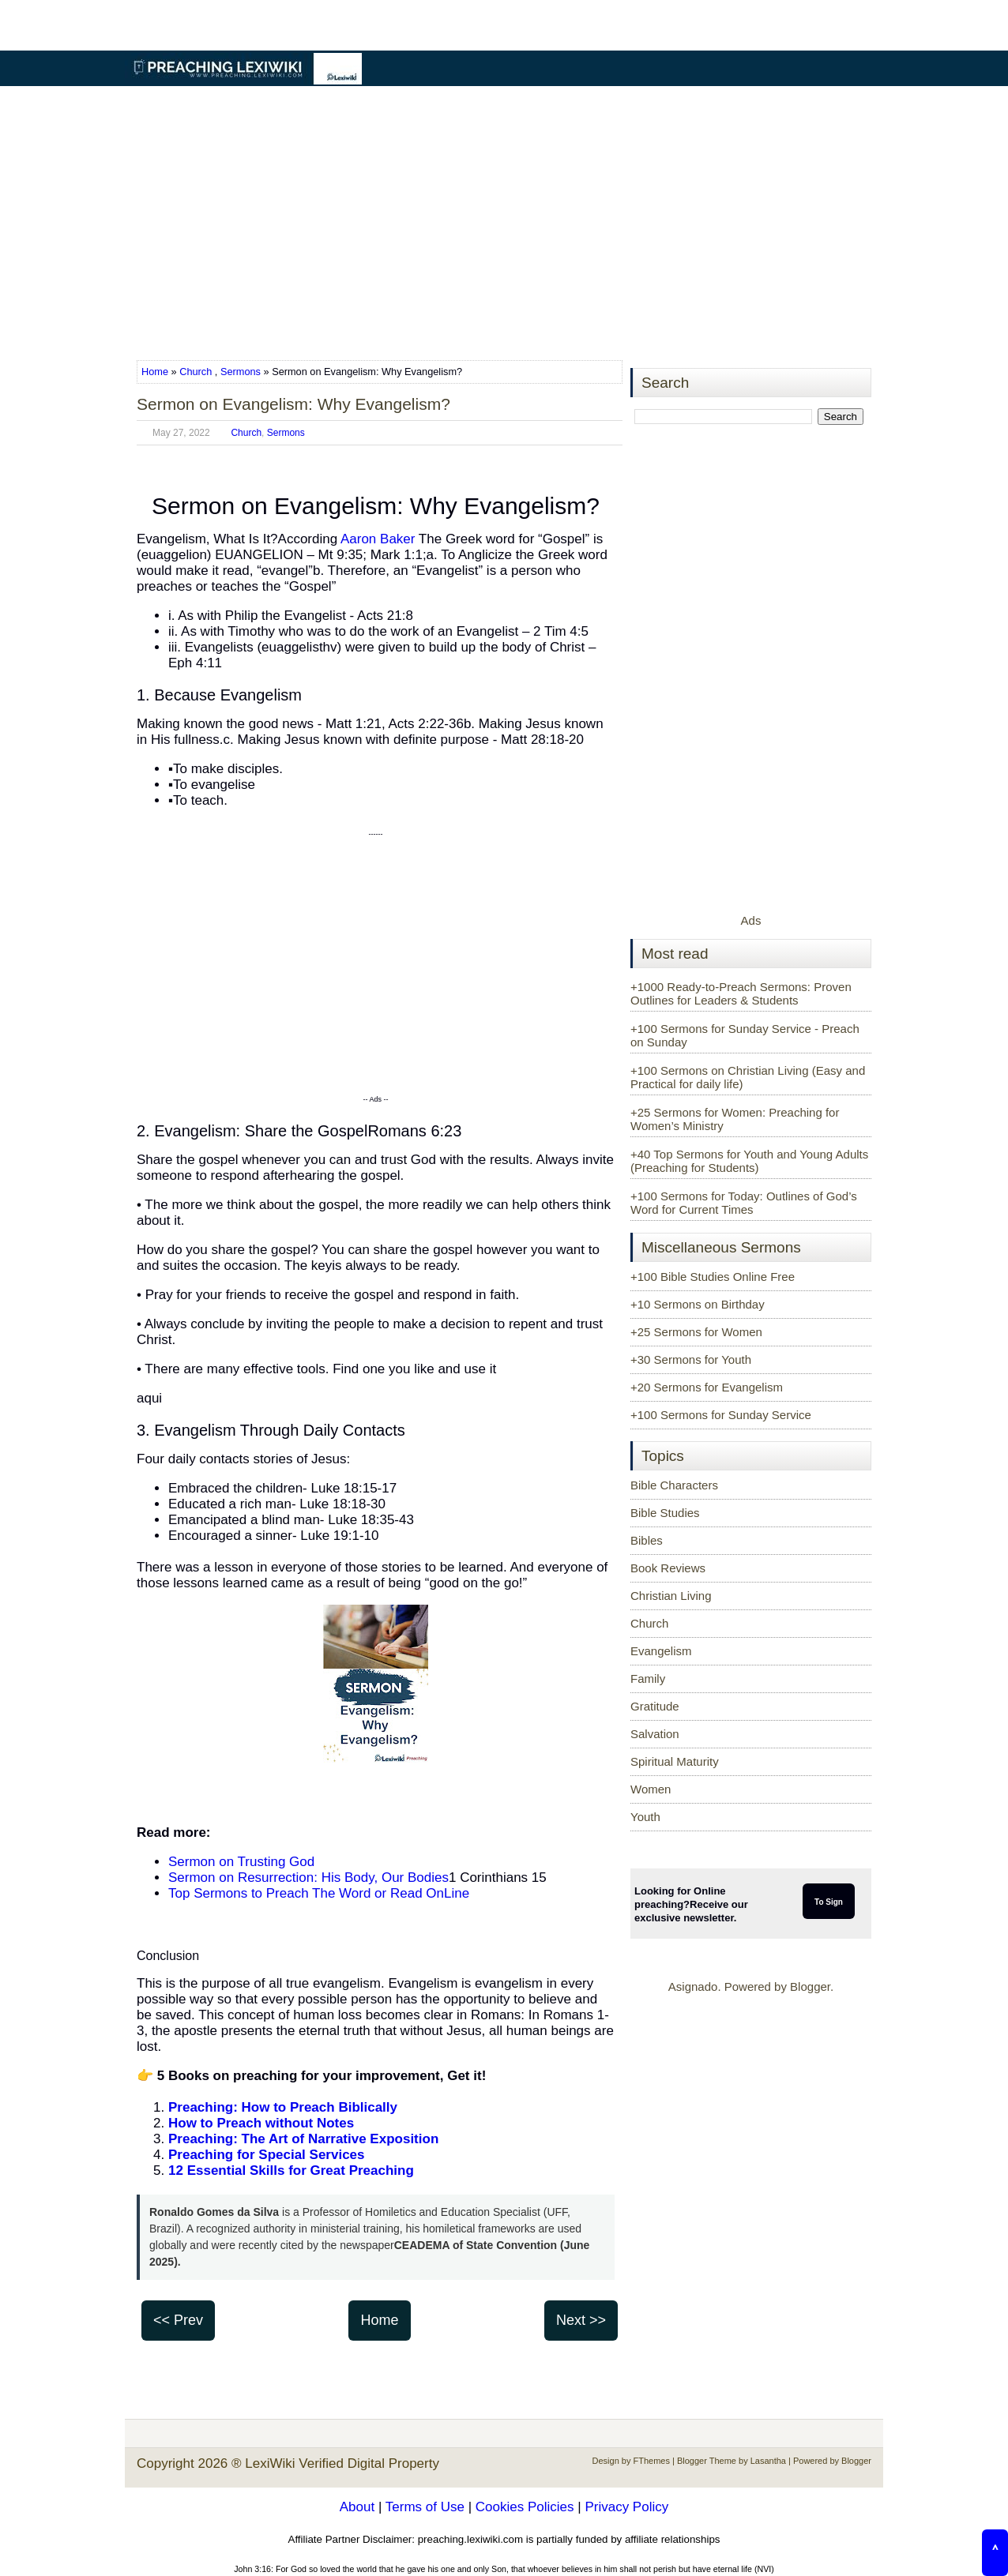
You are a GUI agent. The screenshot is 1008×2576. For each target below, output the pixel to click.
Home (156, 371)
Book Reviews (667, 1568)
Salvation (654, 1733)
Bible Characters (674, 1485)
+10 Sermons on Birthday (697, 1304)
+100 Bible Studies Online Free (712, 1276)
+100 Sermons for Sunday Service (720, 1414)
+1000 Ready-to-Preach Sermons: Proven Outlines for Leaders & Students (741, 993)
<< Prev (178, 2320)
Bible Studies (665, 1512)
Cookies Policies (525, 2506)
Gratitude (654, 1706)
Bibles (646, 1540)
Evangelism (661, 1651)
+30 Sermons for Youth (690, 1359)
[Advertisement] (504, 224)
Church (195, 371)
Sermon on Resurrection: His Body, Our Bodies (308, 1877)
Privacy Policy (626, 2506)
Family (647, 1678)
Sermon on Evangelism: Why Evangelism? (293, 404)
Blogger (810, 1986)
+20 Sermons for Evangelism (706, 1387)
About (357, 2506)
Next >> (581, 2320)
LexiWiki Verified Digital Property (342, 2463)
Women (650, 1789)
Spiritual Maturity (674, 1761)
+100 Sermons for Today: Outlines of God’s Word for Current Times (743, 1202)
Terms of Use (425, 2506)
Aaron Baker (378, 538)
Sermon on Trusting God (241, 1861)
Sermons (240, 371)
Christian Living (671, 1595)
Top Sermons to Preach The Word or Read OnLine (318, 1893)
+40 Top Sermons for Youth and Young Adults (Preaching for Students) (749, 1160)
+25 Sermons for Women (696, 1332)
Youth (645, 1816)
